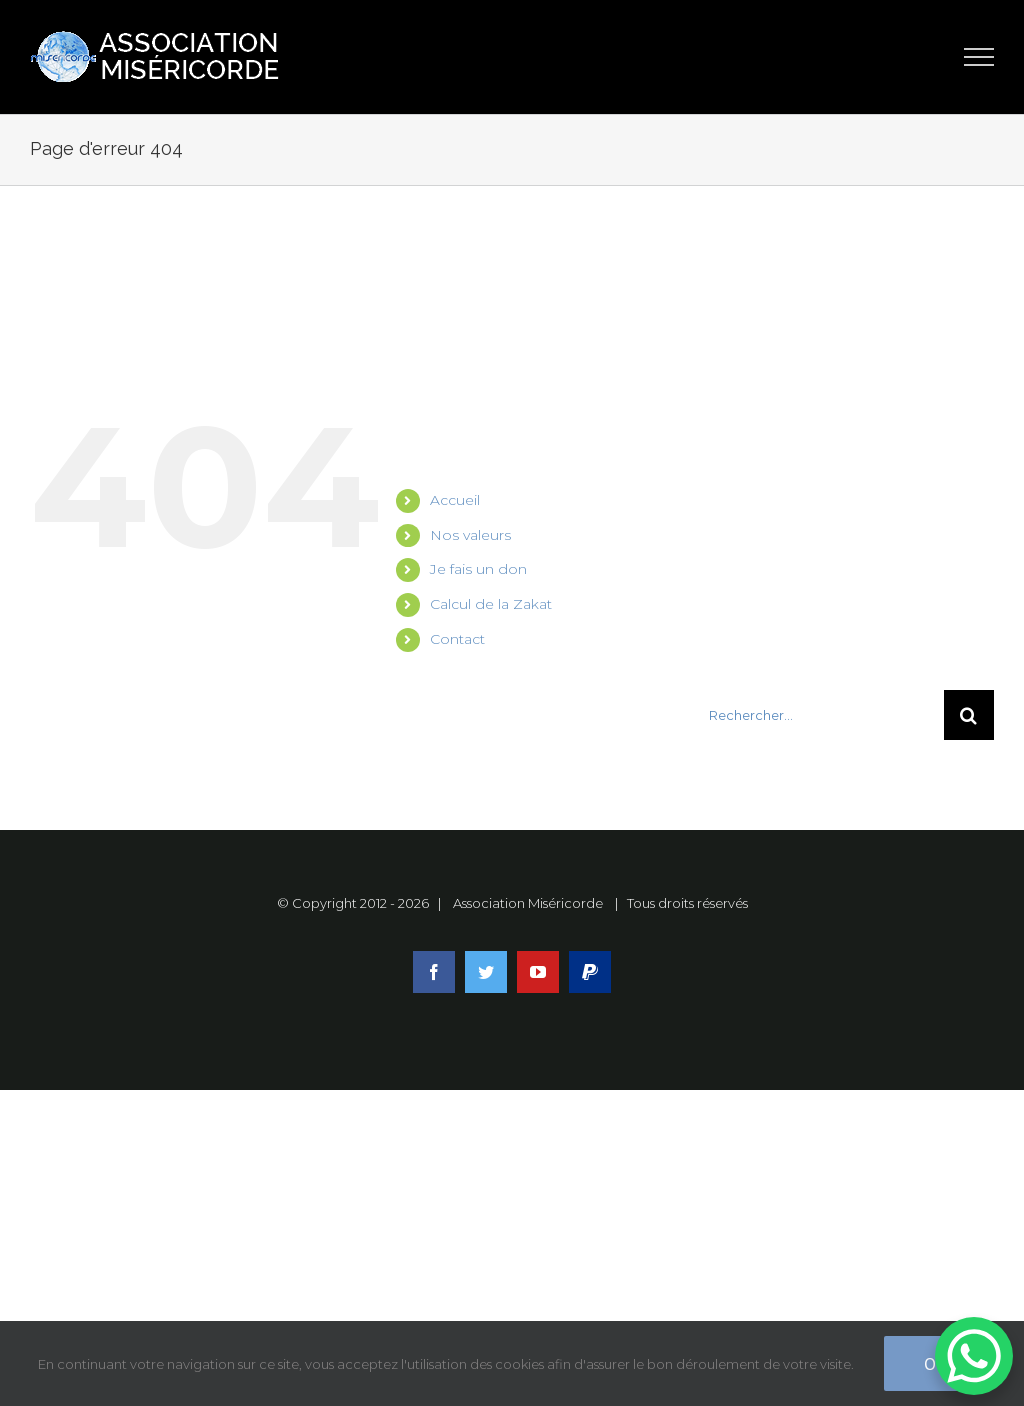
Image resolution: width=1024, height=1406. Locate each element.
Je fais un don (478, 569)
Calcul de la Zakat (491, 604)
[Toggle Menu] (979, 57)
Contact (457, 639)
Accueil (455, 500)
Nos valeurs (470, 535)
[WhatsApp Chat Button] (974, 1356)
